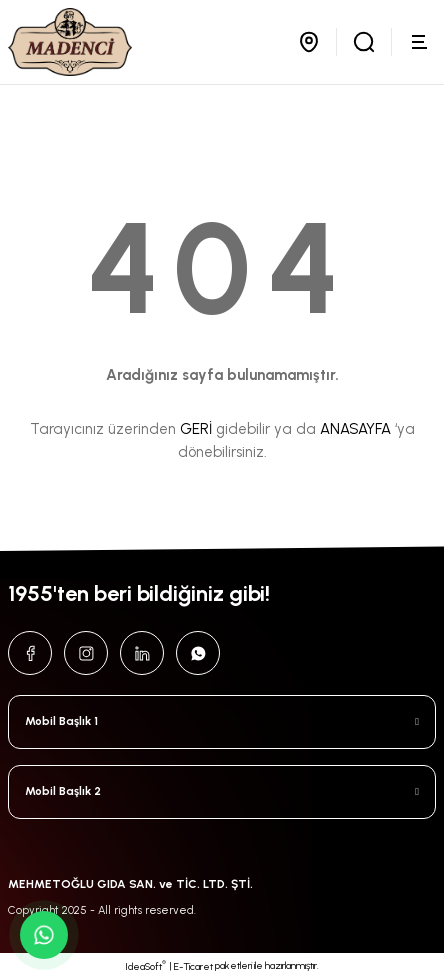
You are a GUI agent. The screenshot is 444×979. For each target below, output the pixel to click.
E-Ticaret (193, 966)
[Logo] (70, 42)
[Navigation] (422, 42)
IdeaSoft (145, 966)
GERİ (196, 429)
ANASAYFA (355, 429)
